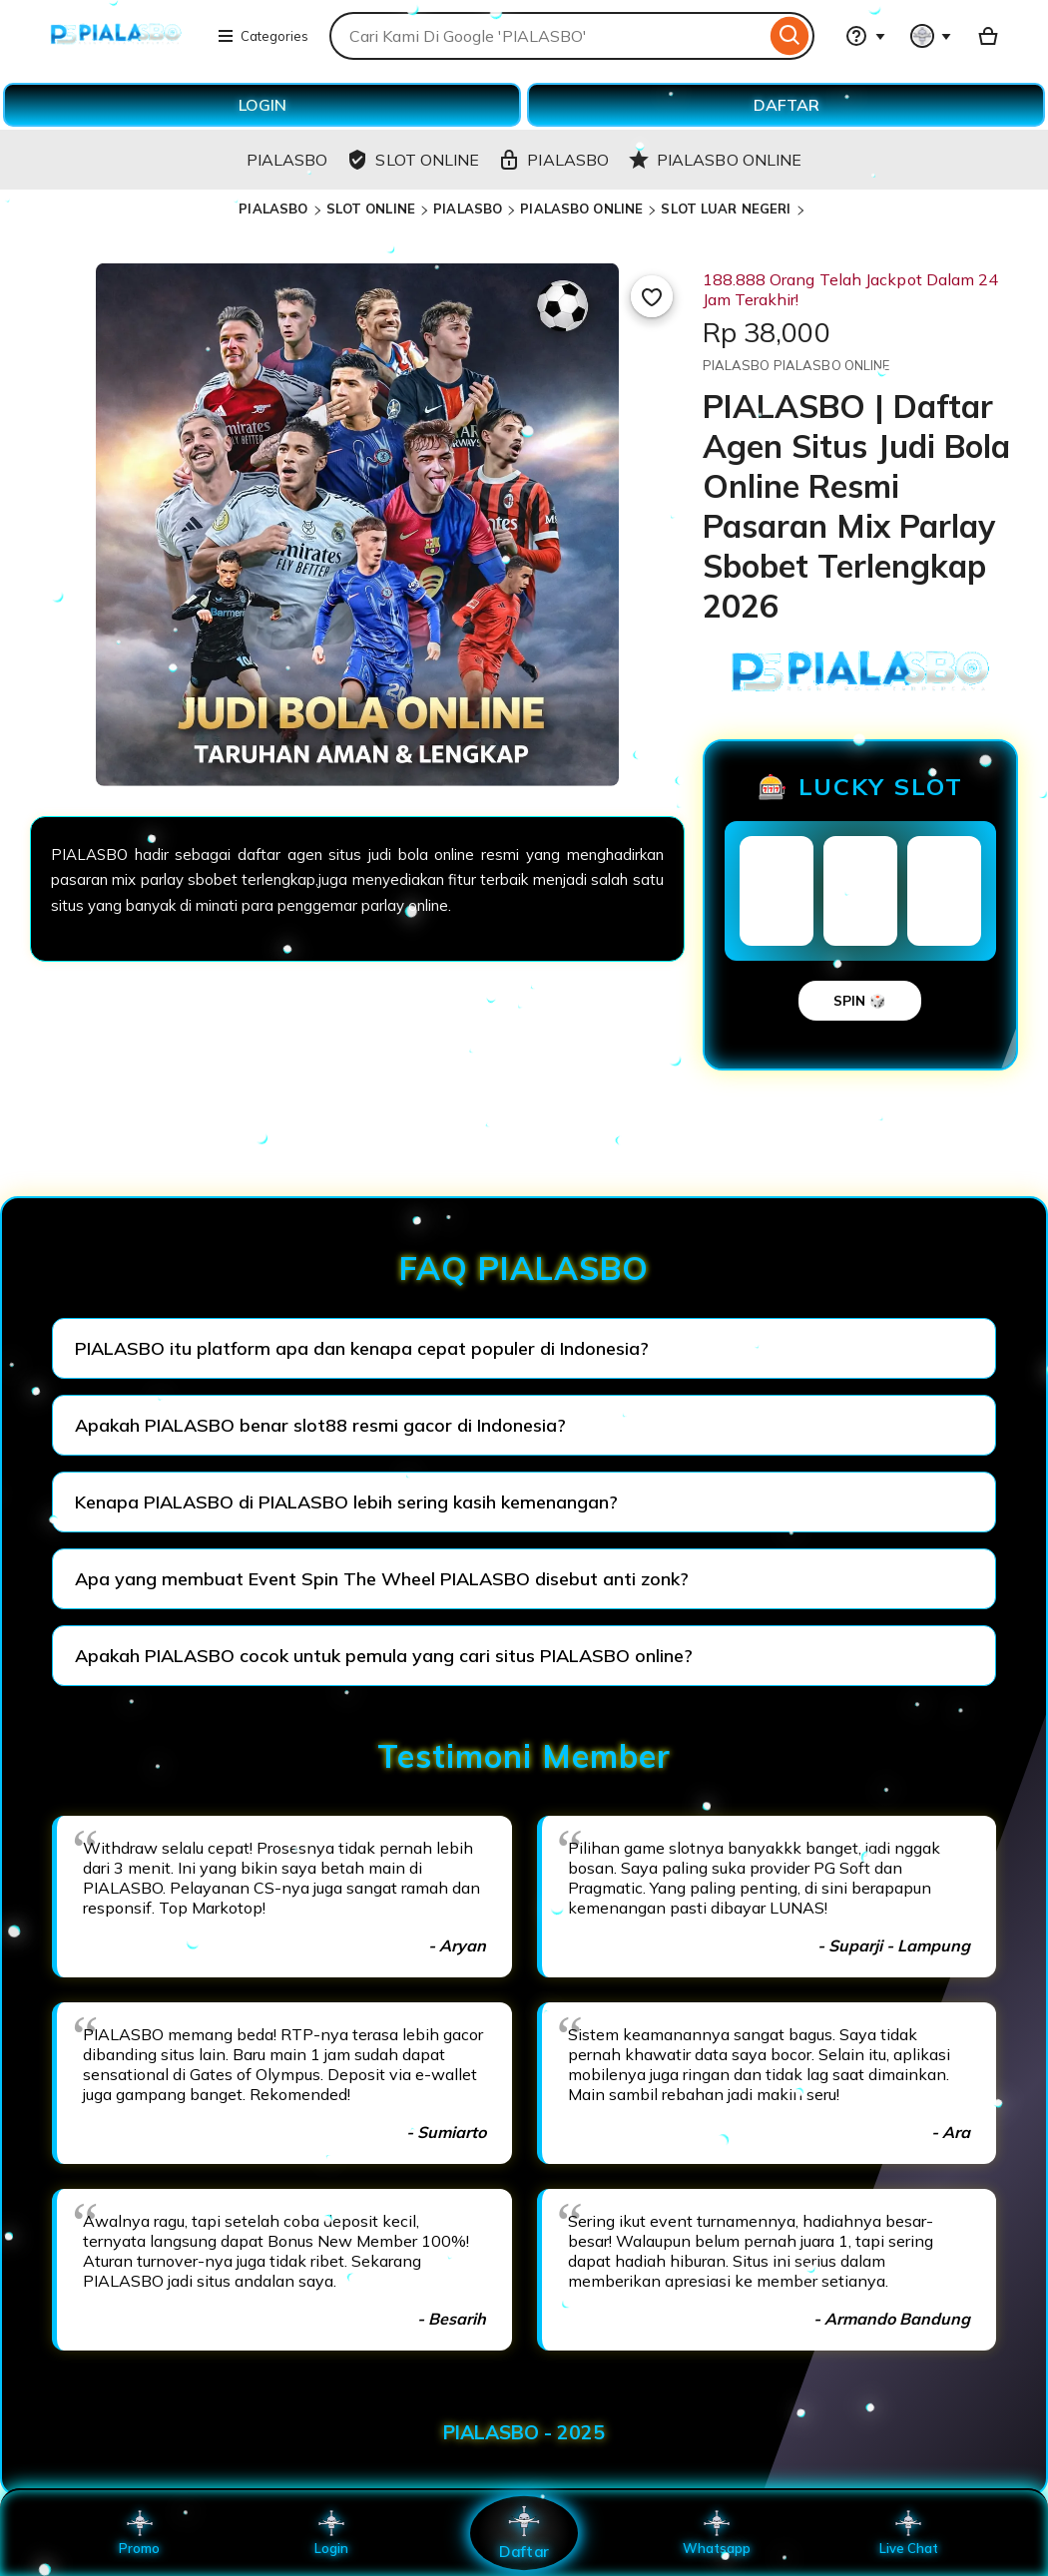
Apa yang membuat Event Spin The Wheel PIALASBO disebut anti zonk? (382, 1578)
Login (331, 2533)
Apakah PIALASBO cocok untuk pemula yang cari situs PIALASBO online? (384, 1655)
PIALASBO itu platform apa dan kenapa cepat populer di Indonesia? (362, 1348)
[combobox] (547, 36)
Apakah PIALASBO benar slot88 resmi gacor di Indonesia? (320, 1425)
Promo (139, 2533)
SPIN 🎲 (859, 1001)
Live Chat (908, 2533)
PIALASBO (273, 208)
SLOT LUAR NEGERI (725, 208)
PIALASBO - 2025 (524, 2432)
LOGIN (262, 105)
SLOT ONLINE (370, 208)
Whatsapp (717, 2533)
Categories (262, 36)
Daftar (524, 2532)
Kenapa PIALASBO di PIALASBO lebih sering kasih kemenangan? (346, 1502)
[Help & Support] (865, 36)
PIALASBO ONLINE (581, 208)
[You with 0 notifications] (931, 36)
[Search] (790, 36)
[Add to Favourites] (652, 296)
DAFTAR (786, 105)
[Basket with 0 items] (988, 36)
